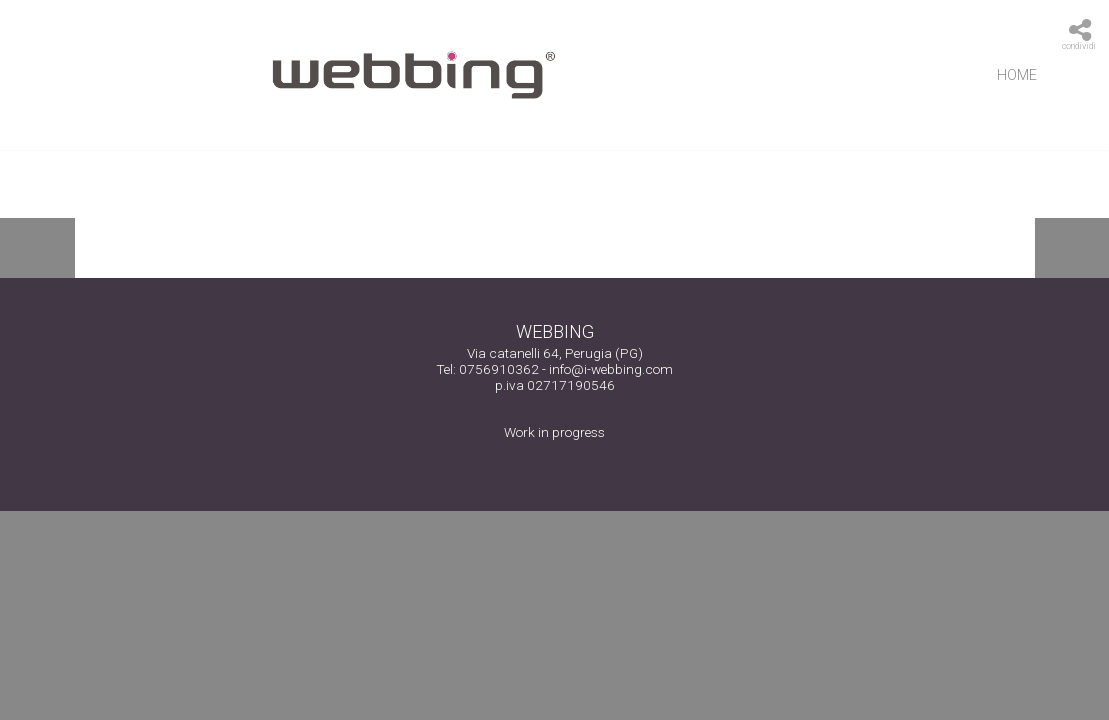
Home (1017, 75)
